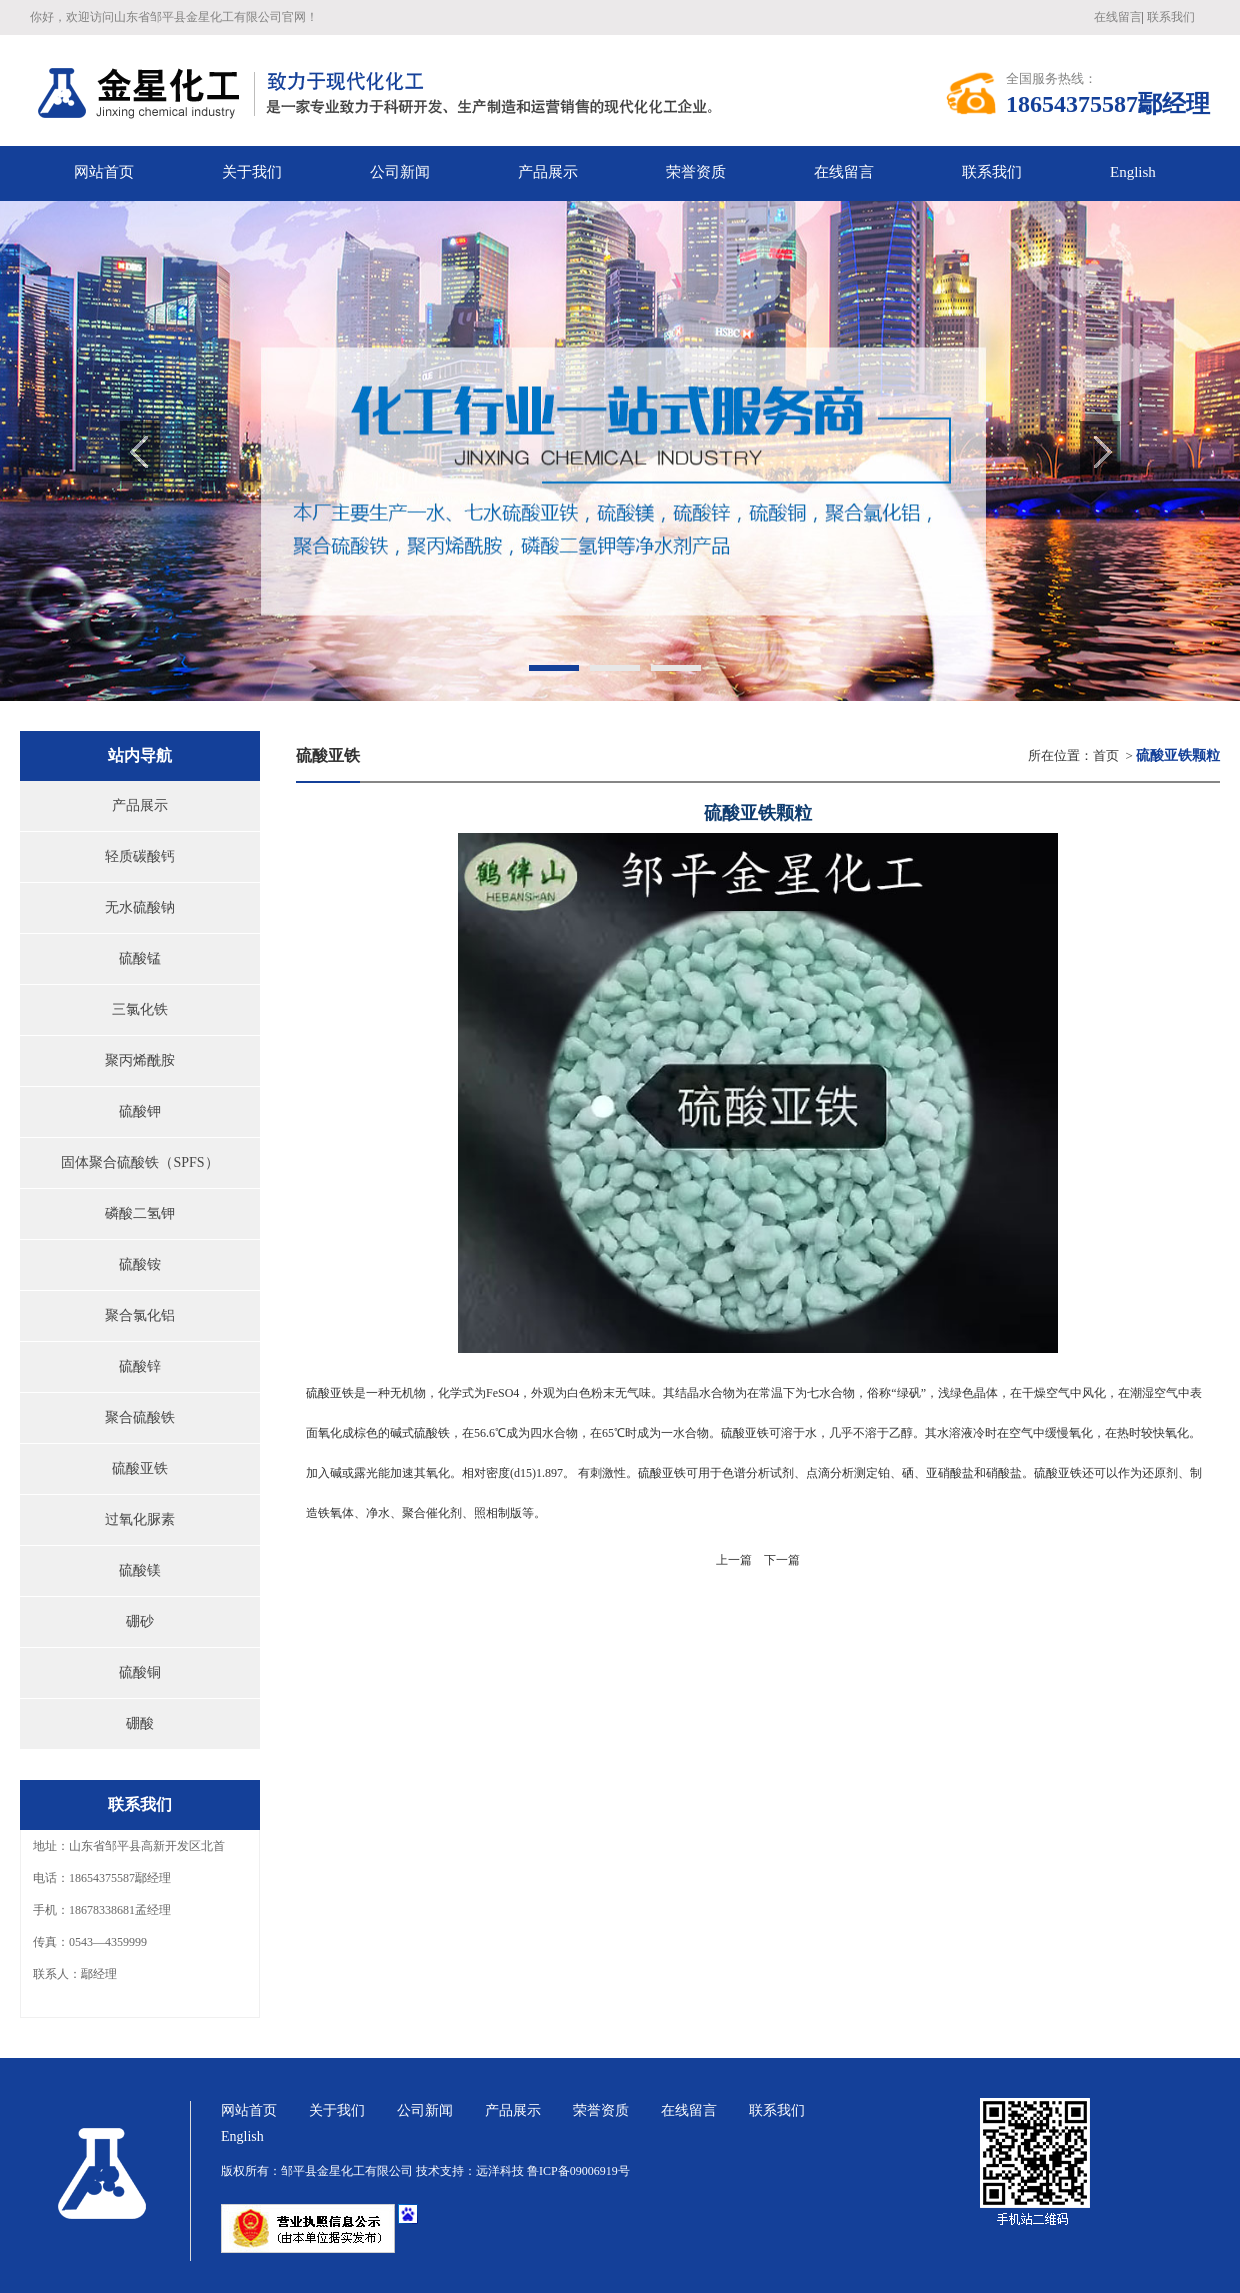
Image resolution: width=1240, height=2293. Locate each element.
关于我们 (337, 2110)
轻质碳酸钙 (140, 856)
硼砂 (140, 1621)
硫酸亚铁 (140, 1468)
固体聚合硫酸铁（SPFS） (139, 1162)
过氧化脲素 (140, 1519)
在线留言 (1118, 17)
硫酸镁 (140, 1570)
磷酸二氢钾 (140, 1213)
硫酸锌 (140, 1366)
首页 (1106, 755)
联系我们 (1171, 17)
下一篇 (782, 1560)
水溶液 (955, 1433)
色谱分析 (746, 1473)
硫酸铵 (140, 1264)
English (1133, 172)
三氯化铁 (140, 1009)
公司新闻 (425, 2110)
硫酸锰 (140, 958)
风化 (1094, 1393)
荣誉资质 (601, 2110)
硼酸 (140, 1723)
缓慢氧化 (1069, 1433)
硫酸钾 (140, 1111)
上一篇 (734, 1560)
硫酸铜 (140, 1672)
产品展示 (140, 805)
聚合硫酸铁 (140, 1417)
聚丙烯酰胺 (140, 1060)
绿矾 (909, 1393)
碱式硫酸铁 (420, 1433)
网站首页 (249, 2110)
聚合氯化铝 (140, 1315)
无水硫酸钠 (140, 907)
